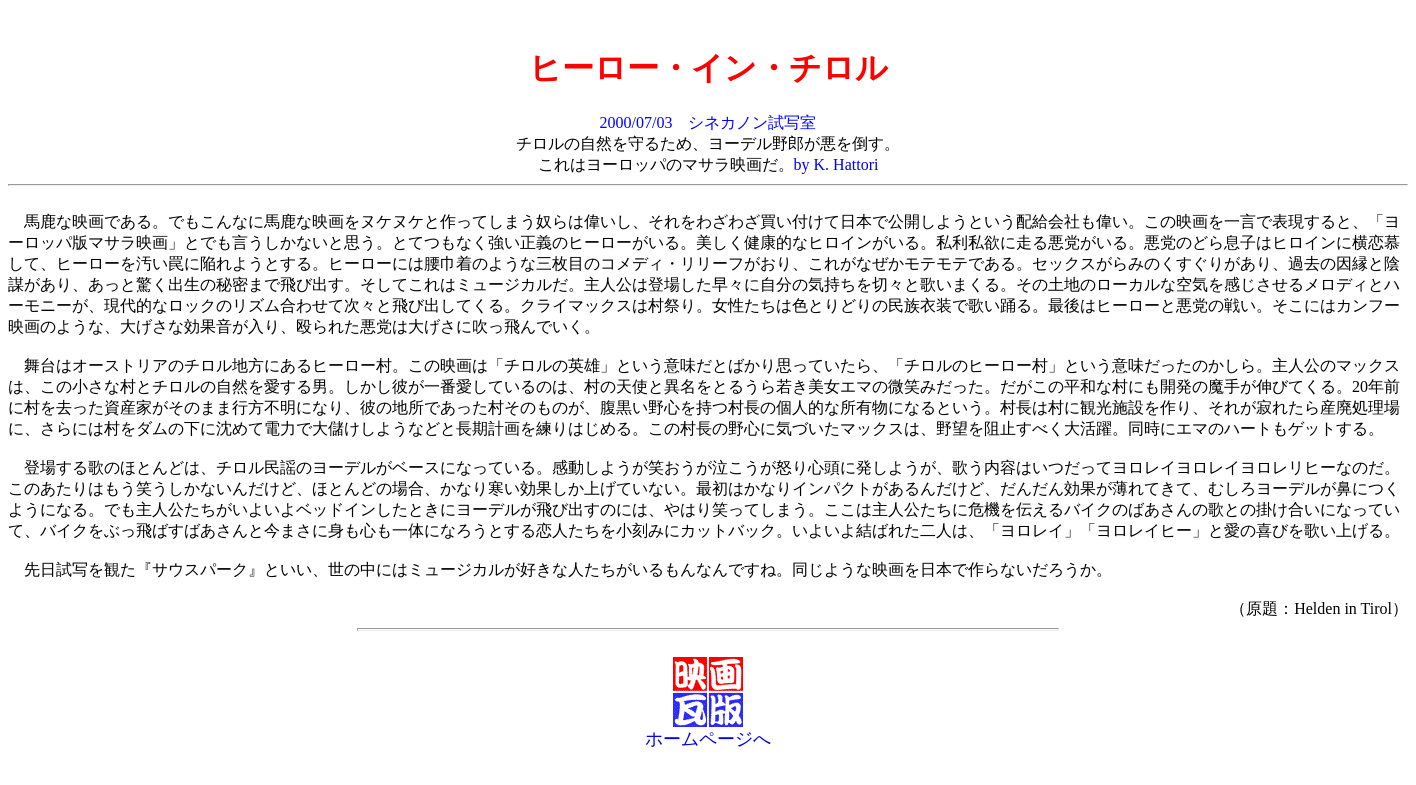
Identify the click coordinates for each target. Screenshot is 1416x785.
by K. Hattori (836, 164)
